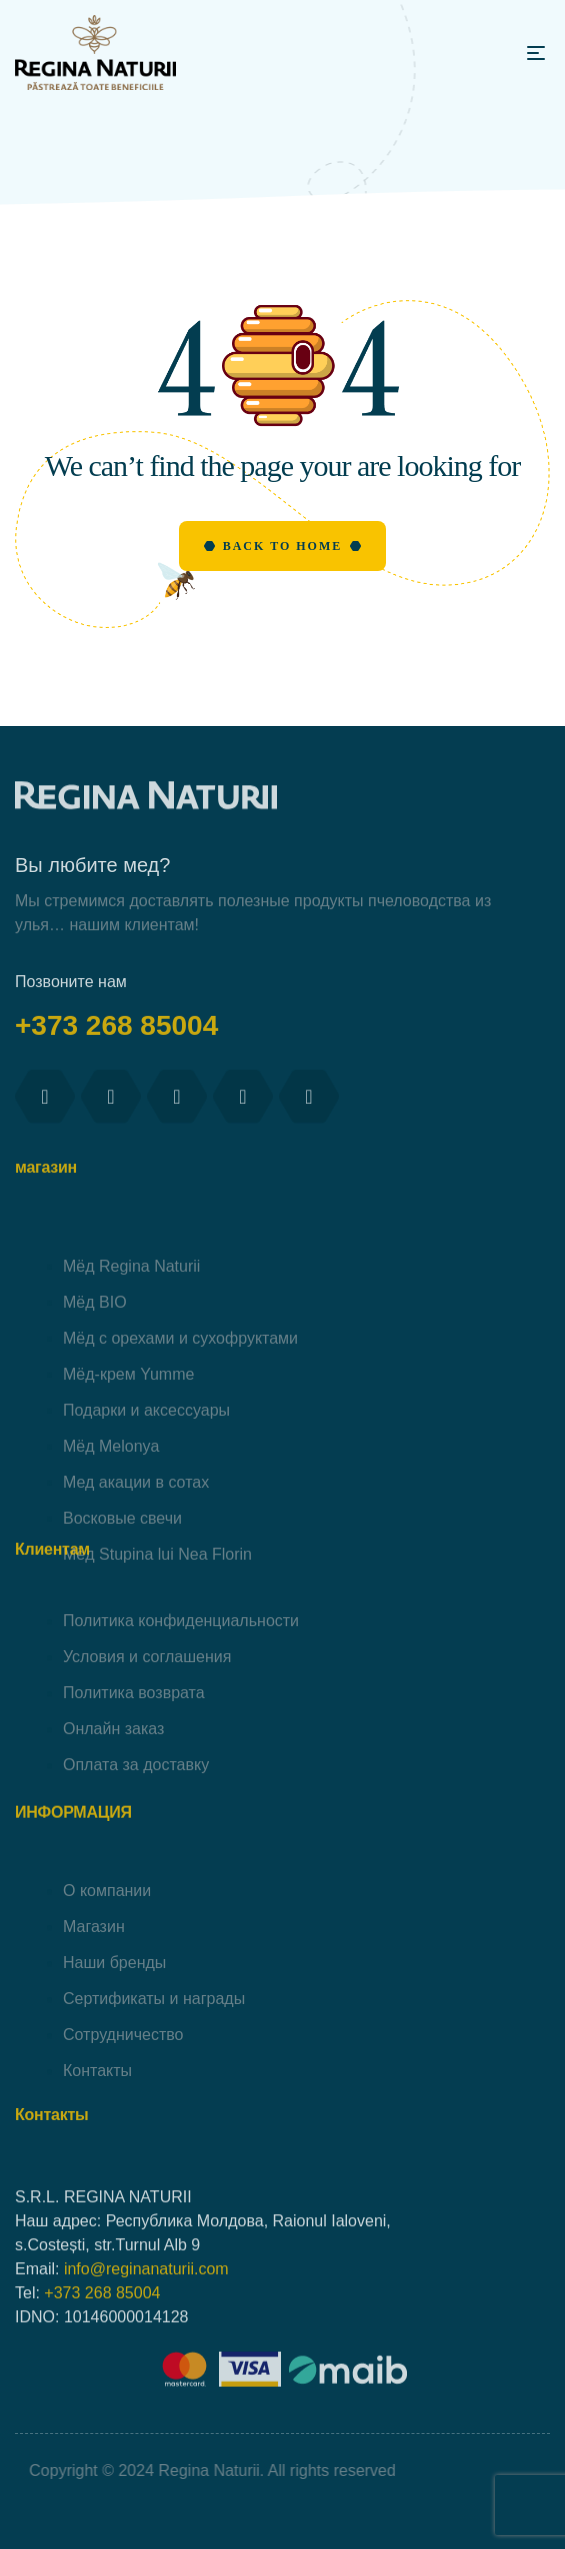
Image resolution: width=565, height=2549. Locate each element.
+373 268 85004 (120, 1057)
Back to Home (283, 546)
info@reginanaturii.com (146, 2358)
